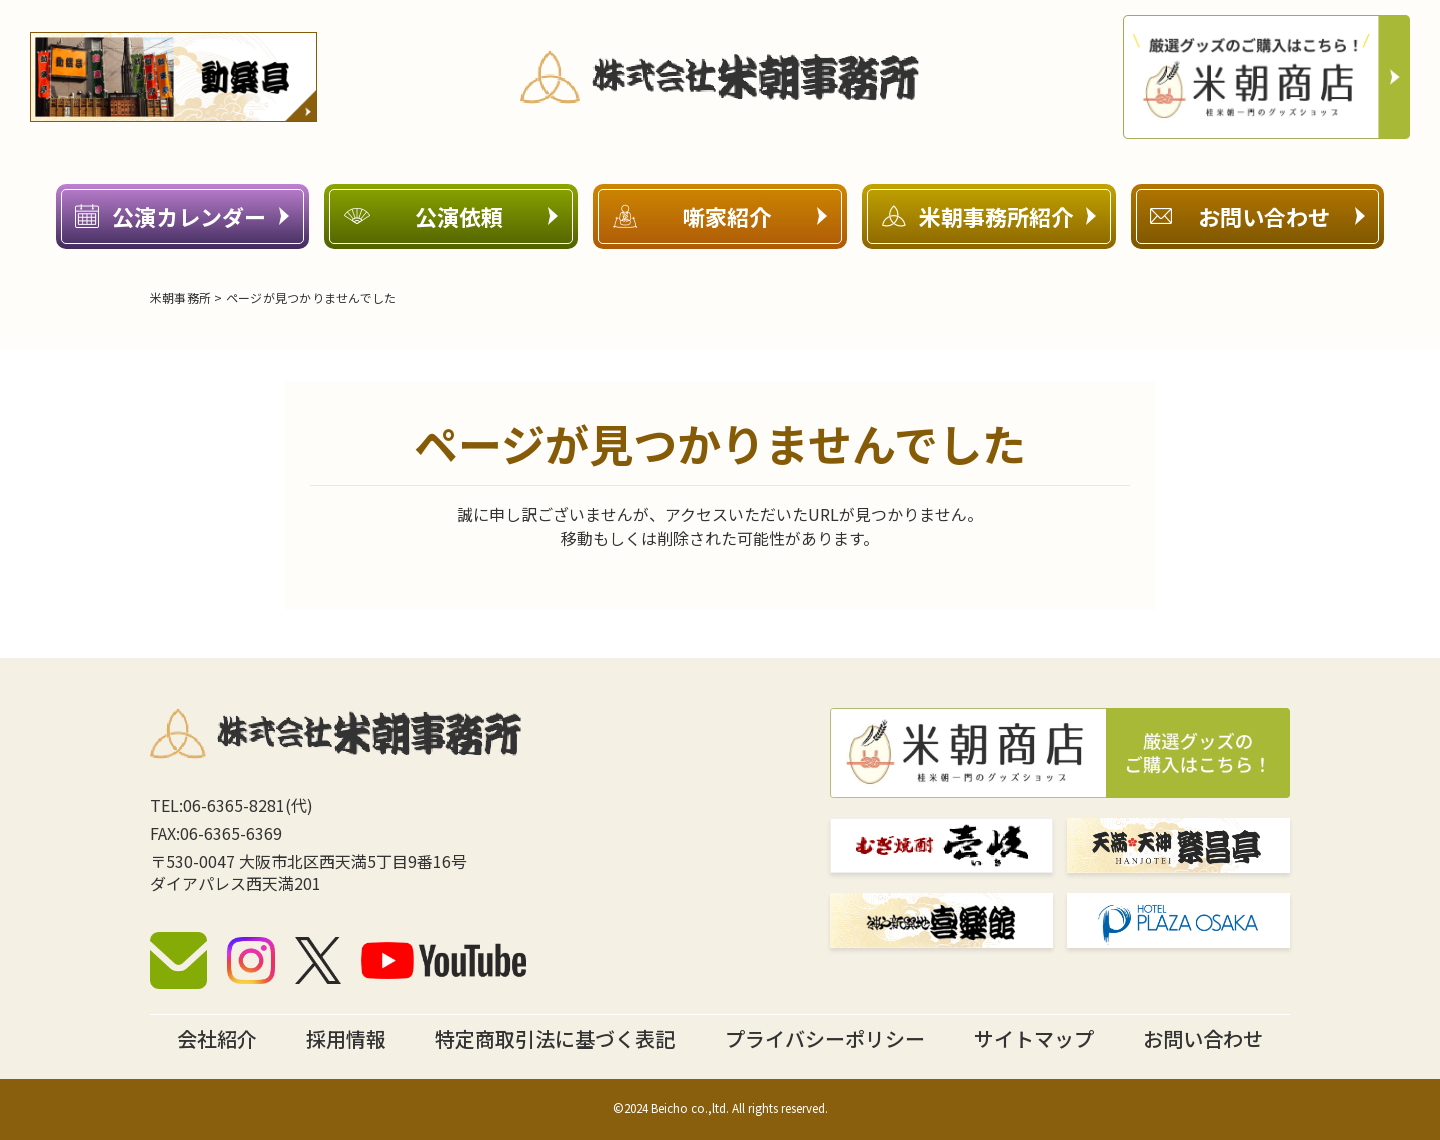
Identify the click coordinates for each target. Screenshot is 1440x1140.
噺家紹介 (720, 216)
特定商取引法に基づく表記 (555, 1038)
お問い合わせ (1257, 216)
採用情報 (346, 1038)
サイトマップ (1034, 1038)
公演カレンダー (182, 216)
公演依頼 (451, 216)
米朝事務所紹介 (989, 216)
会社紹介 (217, 1038)
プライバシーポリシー (825, 1038)
